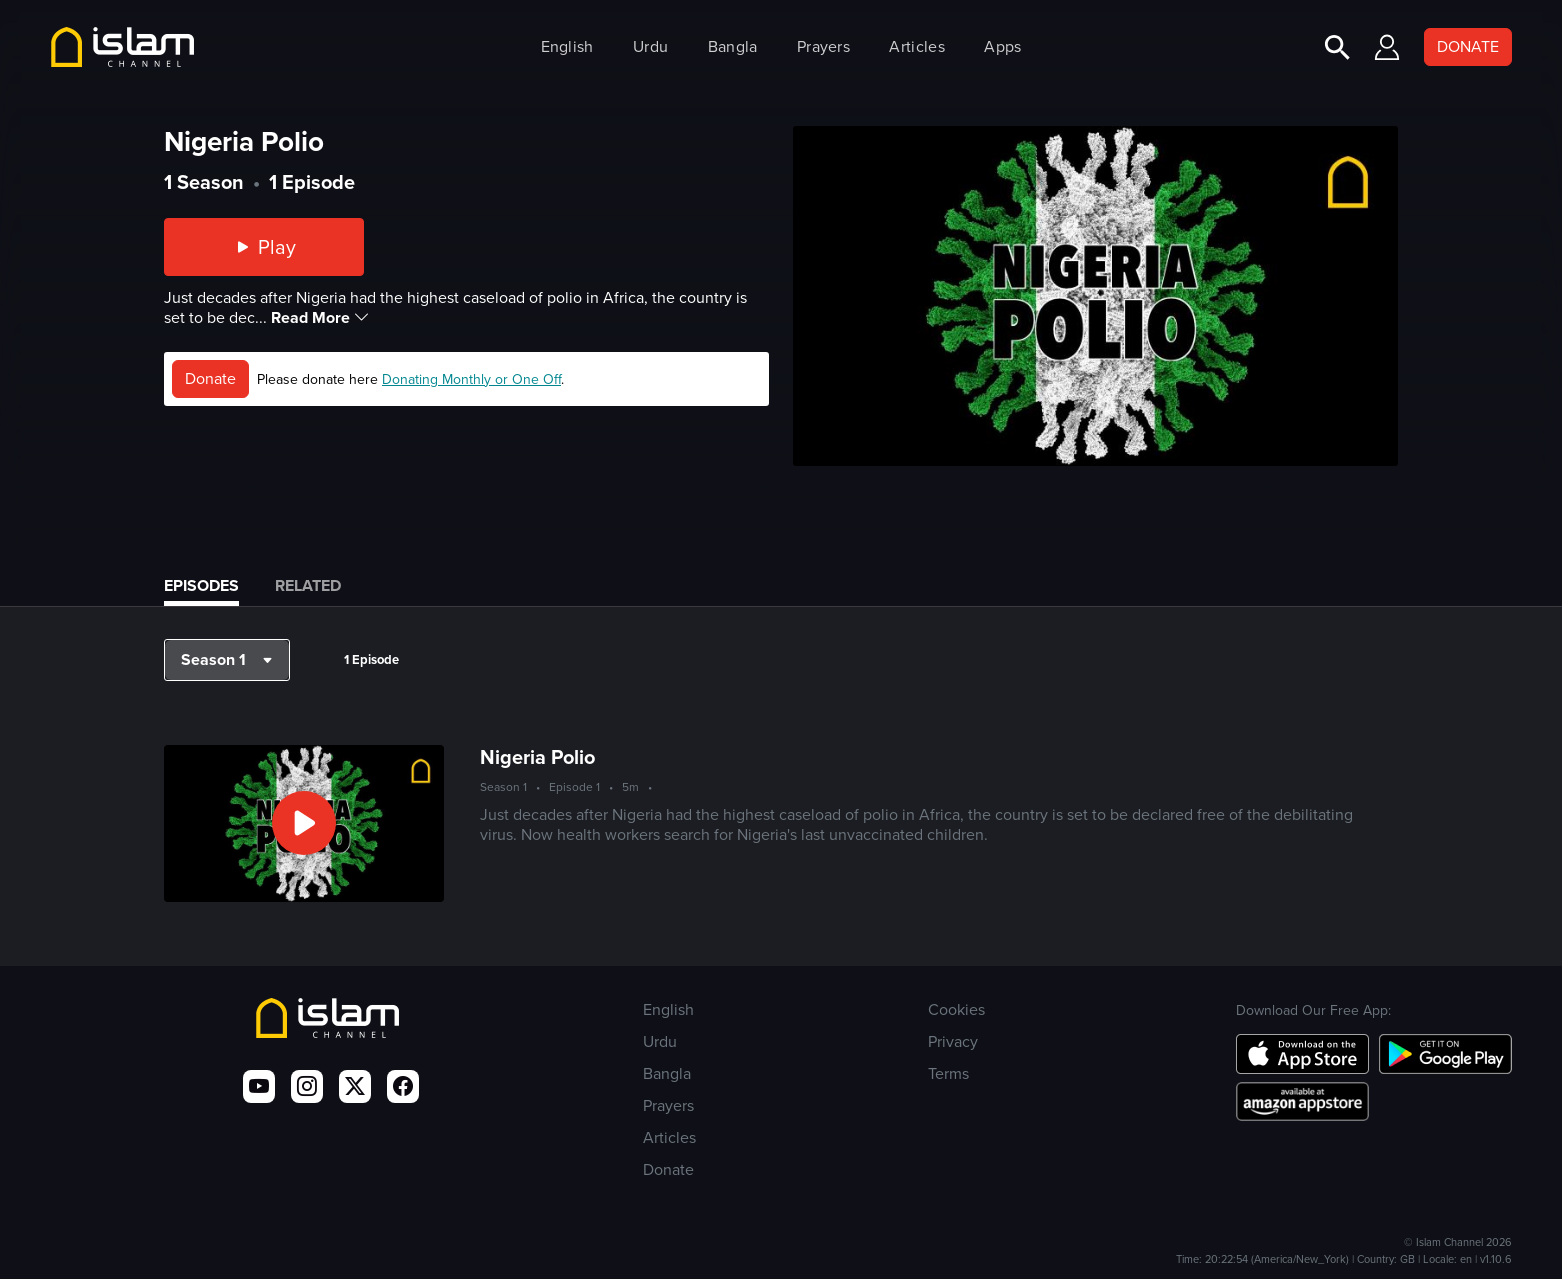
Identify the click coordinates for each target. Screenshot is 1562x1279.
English (567, 46)
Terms (948, 1073)
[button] (227, 660)
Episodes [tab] (201, 585)
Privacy (953, 1041)
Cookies (956, 1009)
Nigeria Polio (537, 757)
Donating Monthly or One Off (471, 379)
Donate (210, 378)
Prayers (823, 46)
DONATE (1468, 46)
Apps (1002, 46)
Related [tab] (308, 585)
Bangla (733, 46)
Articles (916, 46)
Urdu (650, 46)
